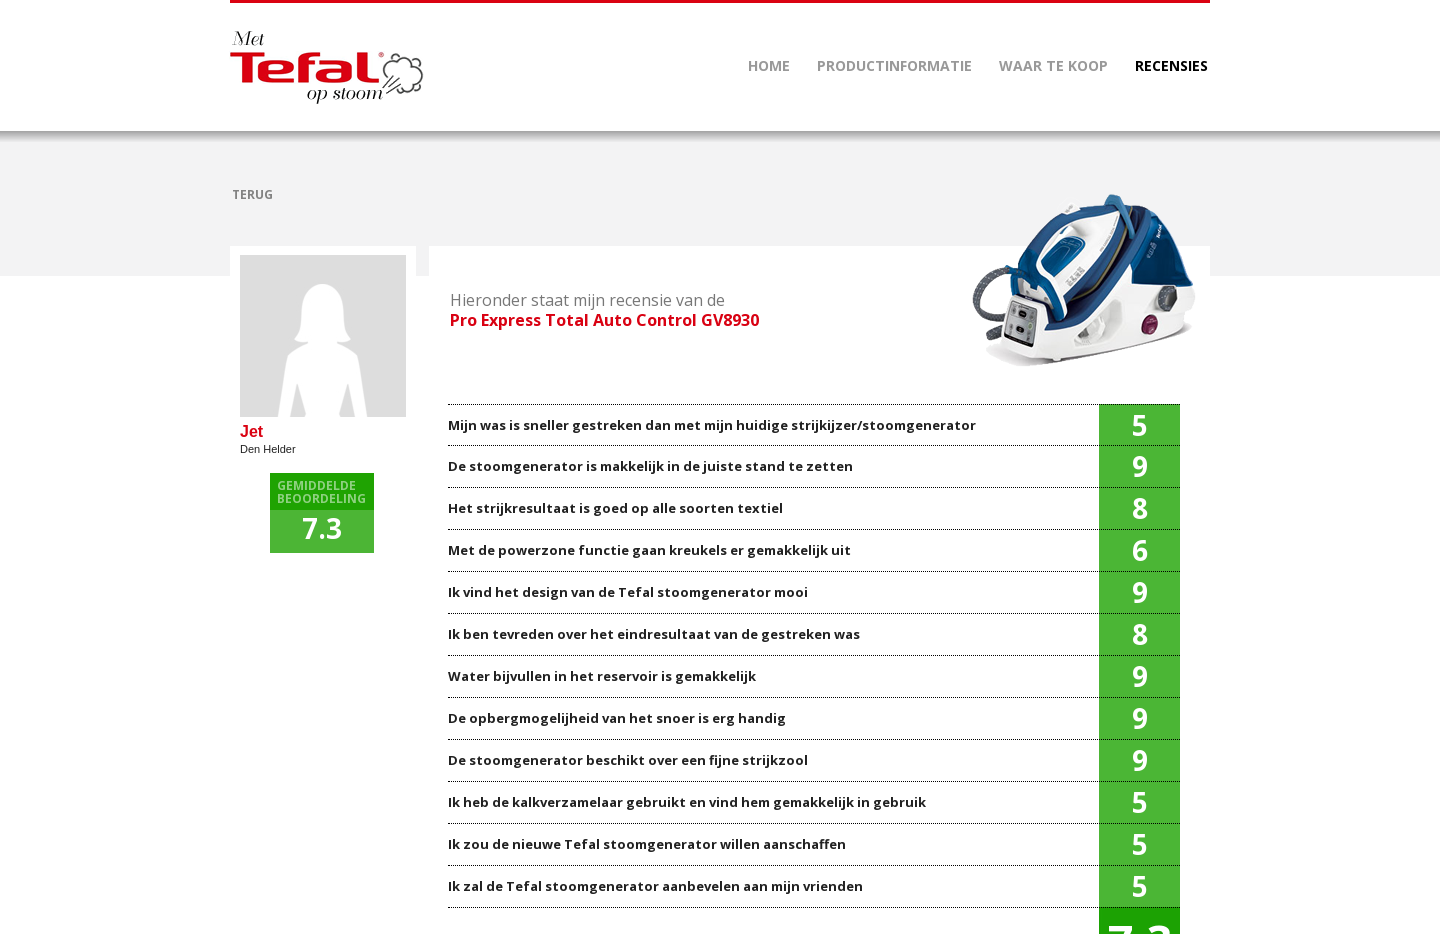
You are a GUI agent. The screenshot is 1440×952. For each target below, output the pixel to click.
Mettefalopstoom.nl (326, 67)
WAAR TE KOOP (1053, 65)
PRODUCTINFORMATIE (894, 65)
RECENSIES (1171, 65)
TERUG (252, 194)
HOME (769, 65)
